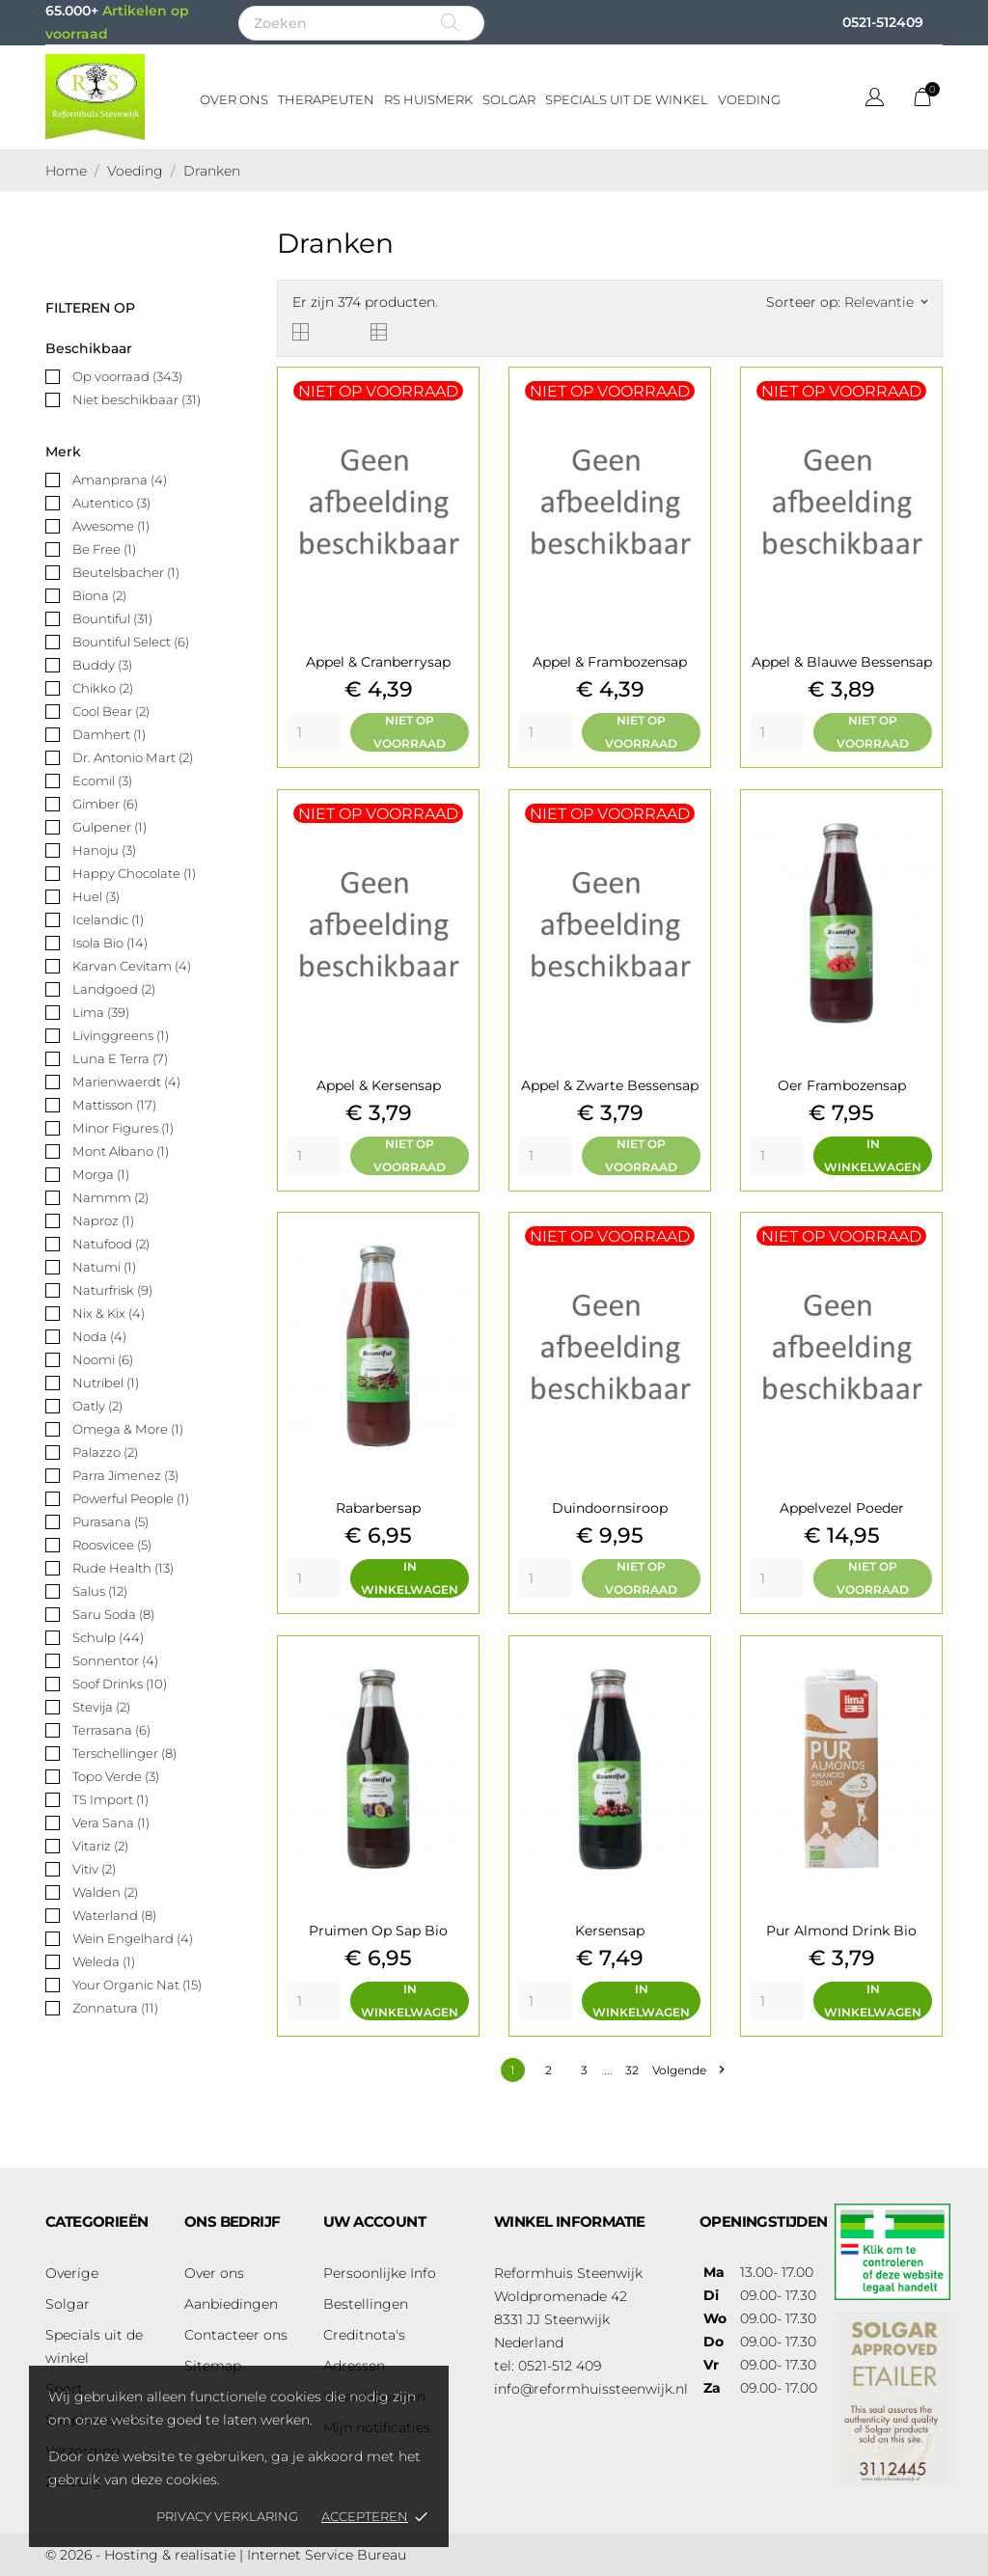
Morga (100, 1174)
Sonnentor (115, 1660)
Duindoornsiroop (610, 1508)
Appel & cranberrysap (378, 662)
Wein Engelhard (132, 1938)
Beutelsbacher (125, 572)
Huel (96, 896)
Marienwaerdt (126, 1081)
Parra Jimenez (125, 1475)
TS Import (110, 1799)
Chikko (102, 688)
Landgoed (113, 989)
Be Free (104, 549)
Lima (100, 1012)
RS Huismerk (428, 99)
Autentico (111, 502)
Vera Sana (111, 1822)
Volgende (688, 2070)
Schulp (108, 1637)
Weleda (103, 1961)
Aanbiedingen (231, 2304)
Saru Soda (113, 1614)
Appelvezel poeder (842, 1508)
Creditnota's (364, 2334)
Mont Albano (120, 1151)
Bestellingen (365, 2304)
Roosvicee (111, 1544)
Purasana (110, 1521)
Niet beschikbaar (136, 399)
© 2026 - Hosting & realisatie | (146, 2554)
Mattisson (114, 1104)
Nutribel (105, 1382)
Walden (105, 1892)
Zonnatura (115, 2007)
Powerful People (130, 1498)
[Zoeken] (361, 23)
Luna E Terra (120, 1058)
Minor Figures (123, 1128)
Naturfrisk (112, 1290)
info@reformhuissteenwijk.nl (591, 2389)
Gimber (105, 803)
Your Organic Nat (137, 1984)
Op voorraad (127, 376)
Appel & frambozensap (610, 662)
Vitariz (100, 1845)
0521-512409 (882, 22)
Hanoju (104, 850)
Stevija (101, 1706)
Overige (71, 2273)
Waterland (114, 1915)
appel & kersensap (378, 1085)
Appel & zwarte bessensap (610, 1085)
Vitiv (94, 1869)
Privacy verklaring (227, 2516)
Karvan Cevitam (131, 965)
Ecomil (102, 780)
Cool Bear (111, 711)
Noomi (102, 1359)
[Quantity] (314, 732)
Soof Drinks (119, 1683)
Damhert (109, 734)
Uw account (374, 2221)
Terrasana (111, 1730)
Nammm (110, 1197)
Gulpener (109, 827)
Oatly (97, 1405)
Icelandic (108, 919)
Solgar (508, 99)
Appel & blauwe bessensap (842, 662)
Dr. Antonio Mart (132, 757)
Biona (99, 595)
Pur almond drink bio (841, 1930)
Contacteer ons (236, 2334)
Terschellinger (124, 1753)
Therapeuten (326, 99)
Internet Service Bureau (326, 2554)
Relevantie (885, 302)
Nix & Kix (108, 1313)
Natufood (111, 1243)
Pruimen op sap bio (378, 1930)
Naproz (103, 1220)
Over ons (234, 99)
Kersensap (610, 1930)
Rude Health (123, 1568)
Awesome (111, 526)
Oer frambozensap (842, 1085)
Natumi (104, 1266)
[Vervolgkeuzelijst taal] (874, 100)
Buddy (102, 664)
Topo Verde (115, 1776)
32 (632, 2070)
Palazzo (105, 1452)
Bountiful (112, 618)
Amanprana (119, 479)
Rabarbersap (378, 1508)
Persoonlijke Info (379, 2273)
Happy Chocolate (134, 873)
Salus (99, 1591)
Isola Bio (110, 942)
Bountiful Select (130, 641)
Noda (99, 1336)
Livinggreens (120, 1035)
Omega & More (127, 1429)
